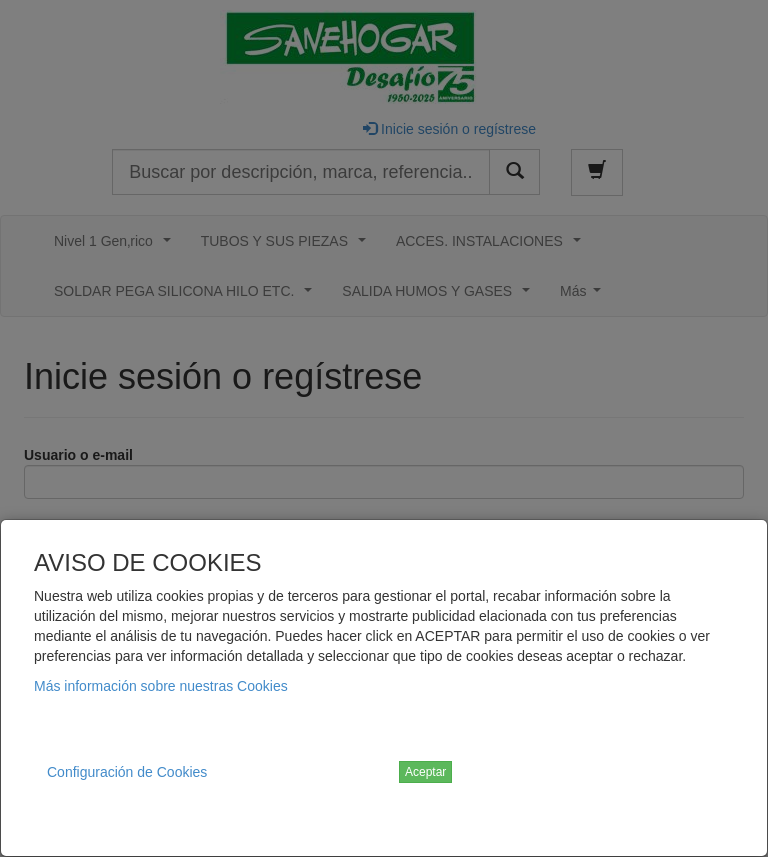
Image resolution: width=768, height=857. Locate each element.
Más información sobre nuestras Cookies (161, 686)
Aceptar (425, 772)
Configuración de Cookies (127, 772)
